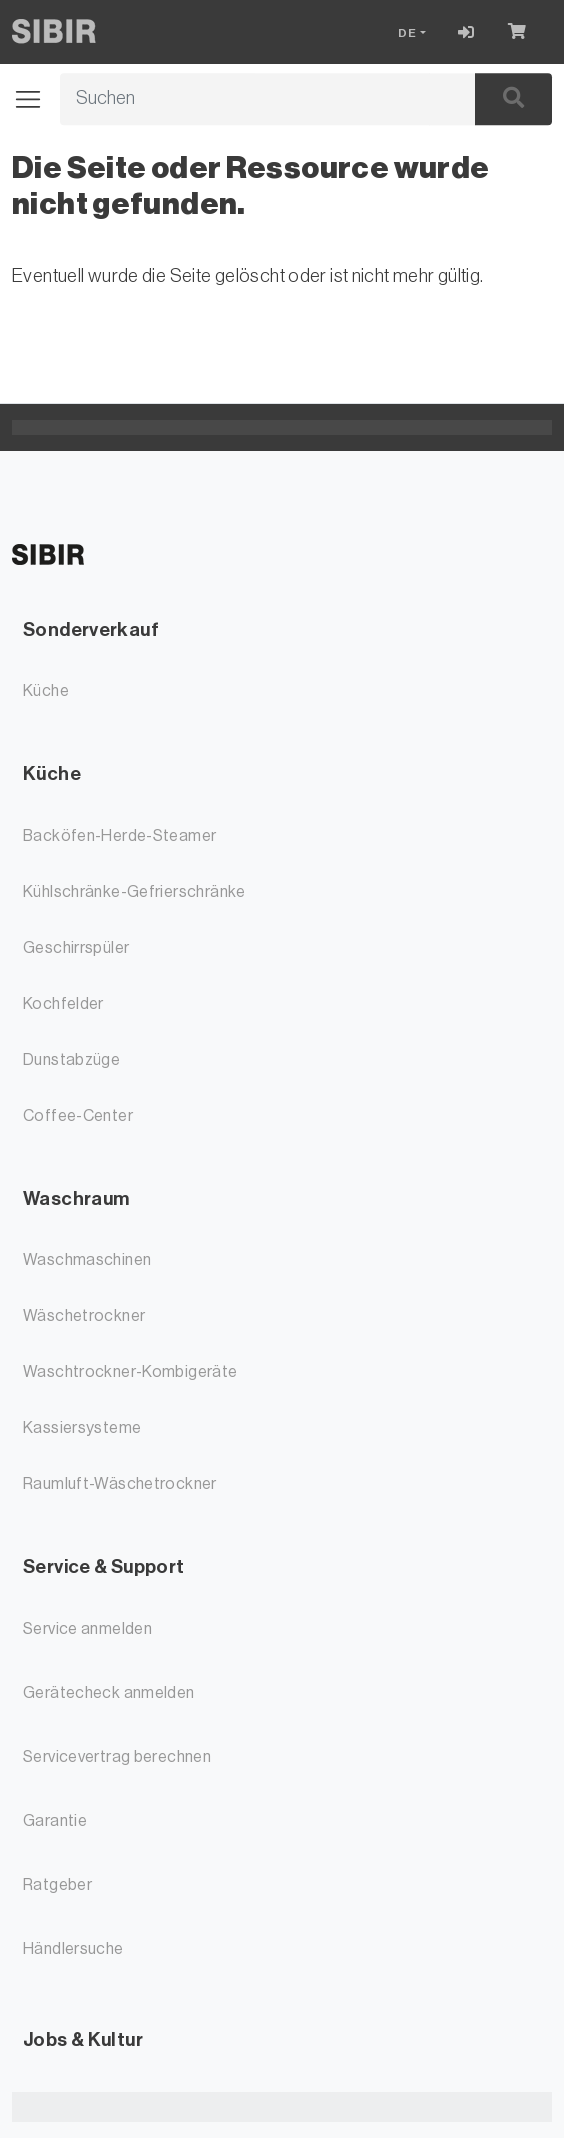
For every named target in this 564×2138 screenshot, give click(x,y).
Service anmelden (87, 1629)
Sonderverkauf (91, 629)
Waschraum (76, 1198)
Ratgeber (57, 1885)
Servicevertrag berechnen (117, 1757)
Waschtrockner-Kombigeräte (130, 1372)
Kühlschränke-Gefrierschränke (134, 892)
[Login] (466, 32)
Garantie (55, 1821)
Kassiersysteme (82, 1428)
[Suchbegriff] (245, 99)
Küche (46, 691)
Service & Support (103, 1566)
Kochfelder (63, 1004)
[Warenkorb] (521, 32)
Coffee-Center (78, 1116)
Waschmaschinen (87, 1260)
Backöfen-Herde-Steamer (119, 836)
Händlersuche (73, 1949)
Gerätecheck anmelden (109, 1693)
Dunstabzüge (71, 1060)
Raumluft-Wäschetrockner (120, 1484)
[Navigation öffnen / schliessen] (36, 99)
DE (407, 33)
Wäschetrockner (84, 1316)
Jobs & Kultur (83, 2039)
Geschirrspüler (76, 948)
